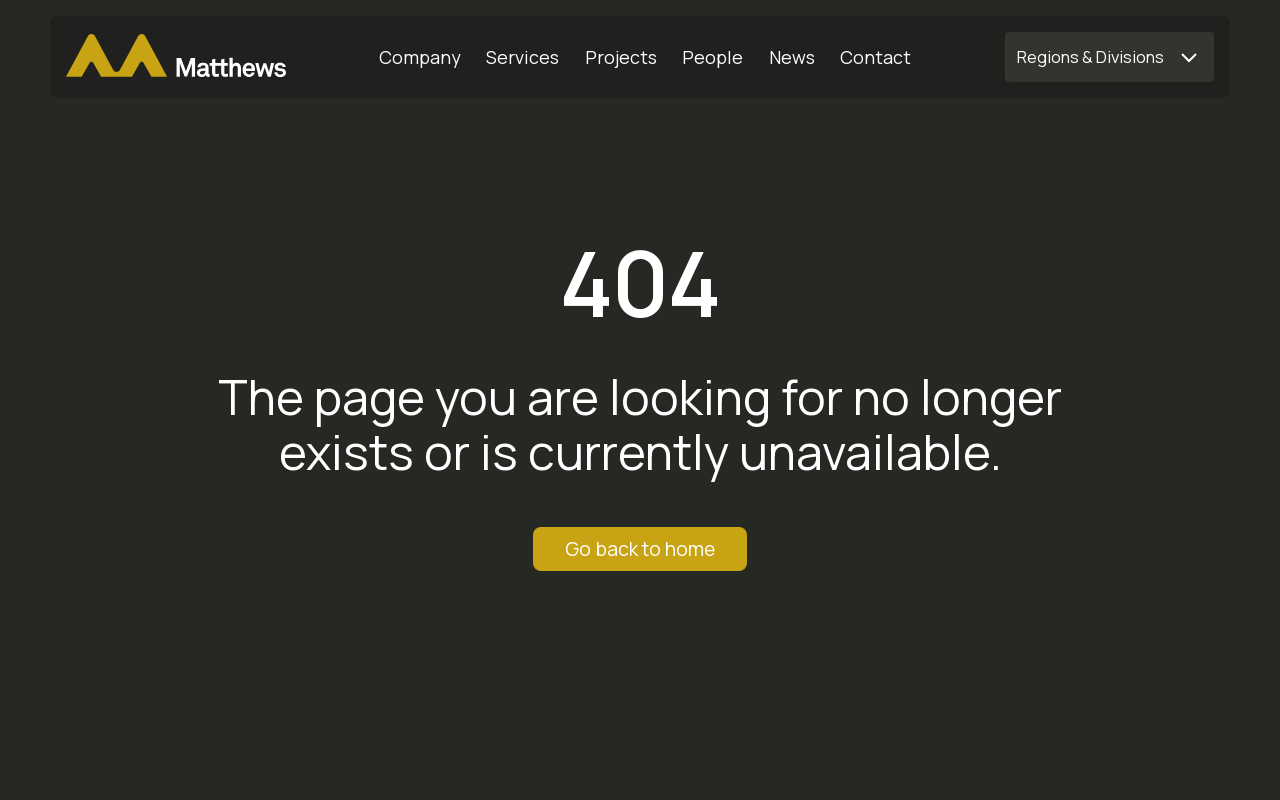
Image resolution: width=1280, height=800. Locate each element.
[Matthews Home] (176, 57)
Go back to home (640, 549)
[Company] (420, 57)
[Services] (522, 57)
